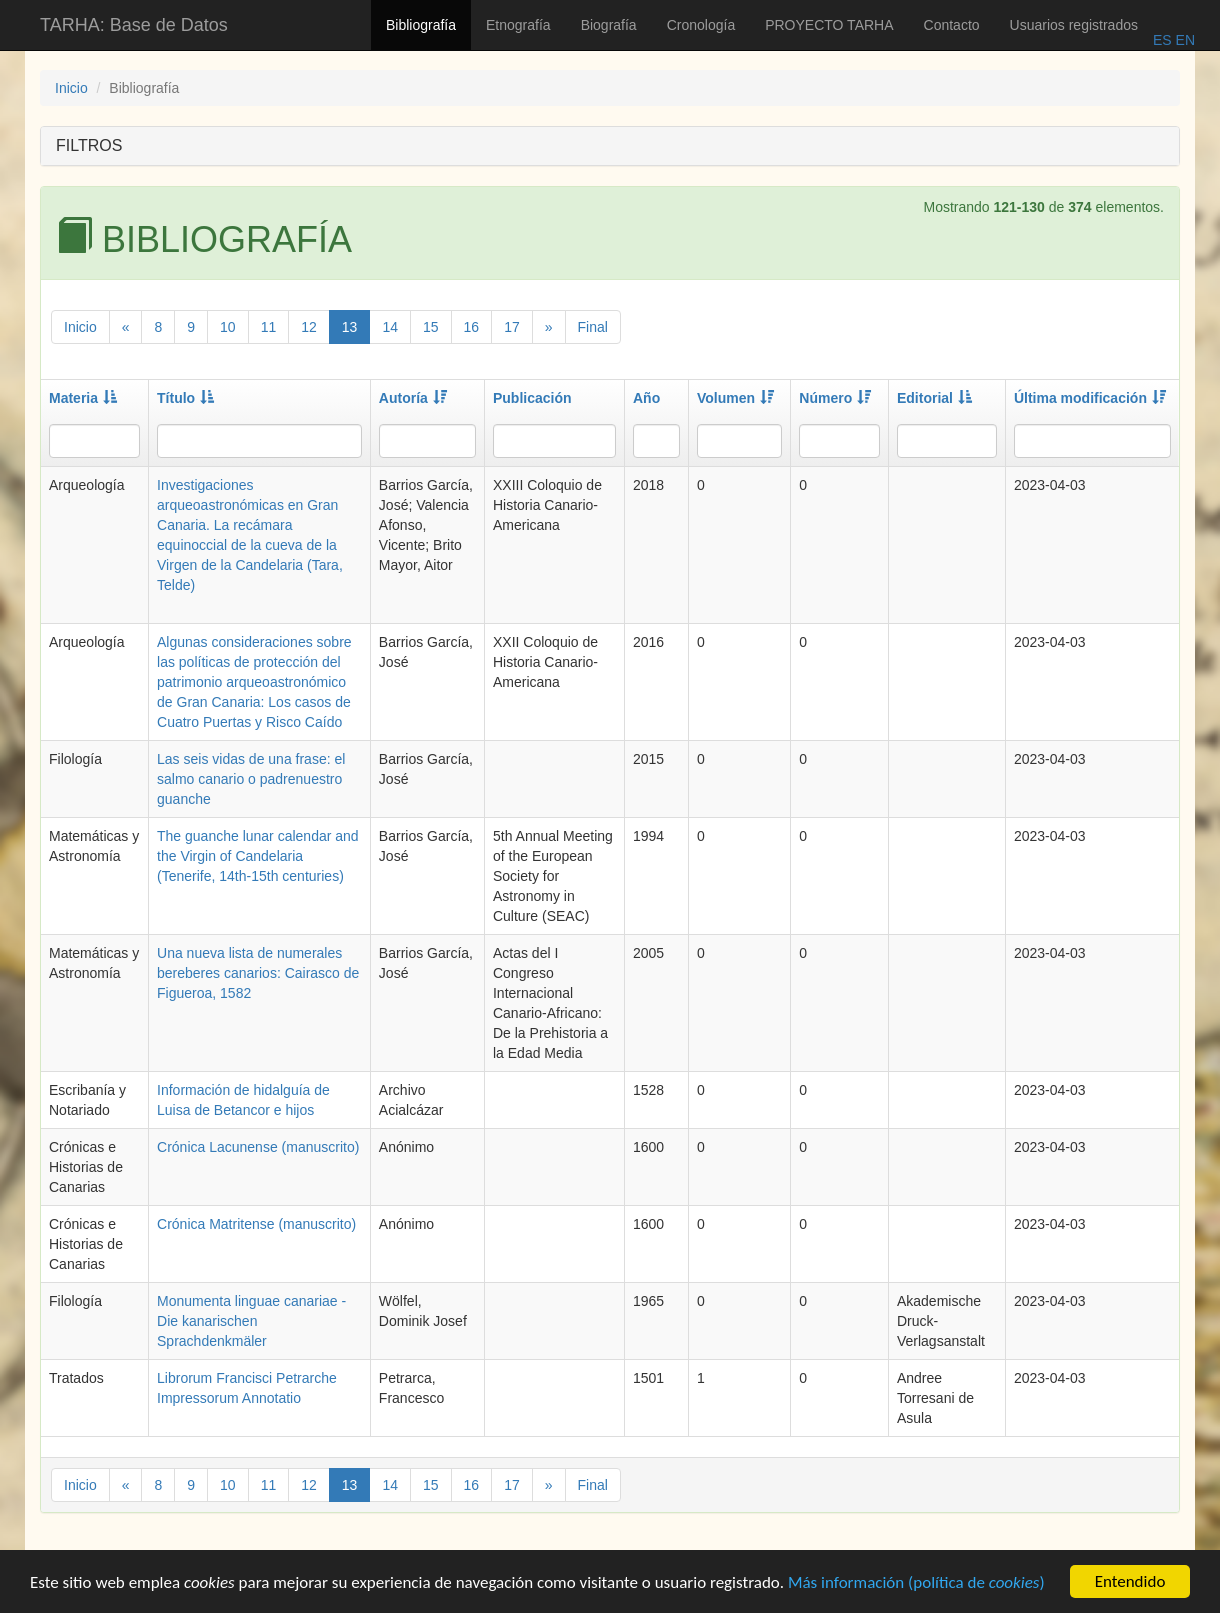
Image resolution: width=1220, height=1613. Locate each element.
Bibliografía (421, 25)
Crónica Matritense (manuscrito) (256, 1224)
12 (309, 327)
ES (1162, 40)
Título (185, 398)
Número (835, 398)
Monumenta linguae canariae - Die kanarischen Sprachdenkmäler (251, 1321)
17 (512, 327)
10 (228, 327)
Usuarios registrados (1074, 25)
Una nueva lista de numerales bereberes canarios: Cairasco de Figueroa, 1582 (258, 973)
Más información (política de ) (916, 1584)
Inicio (71, 88)
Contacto (952, 25)
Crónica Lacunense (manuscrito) (258, 1147)
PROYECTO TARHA (829, 25)
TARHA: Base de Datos (134, 25)
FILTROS (89, 145)
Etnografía (518, 25)
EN (1183, 40)
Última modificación (1090, 398)
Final (593, 327)
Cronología (701, 25)
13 (350, 327)
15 (431, 327)
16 (472, 327)
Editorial (934, 398)
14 (390, 327)
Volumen (735, 398)
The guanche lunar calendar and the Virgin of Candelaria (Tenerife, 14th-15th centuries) (258, 856)
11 (269, 327)
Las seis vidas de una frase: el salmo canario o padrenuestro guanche (251, 779)
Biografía (609, 25)
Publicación (532, 398)
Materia (83, 398)
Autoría (413, 398)
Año (646, 398)
